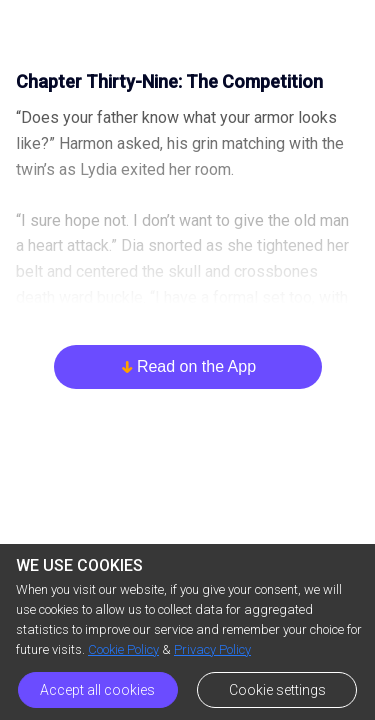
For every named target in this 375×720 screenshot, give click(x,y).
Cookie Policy (123, 649)
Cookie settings (277, 690)
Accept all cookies (97, 690)
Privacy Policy (212, 649)
